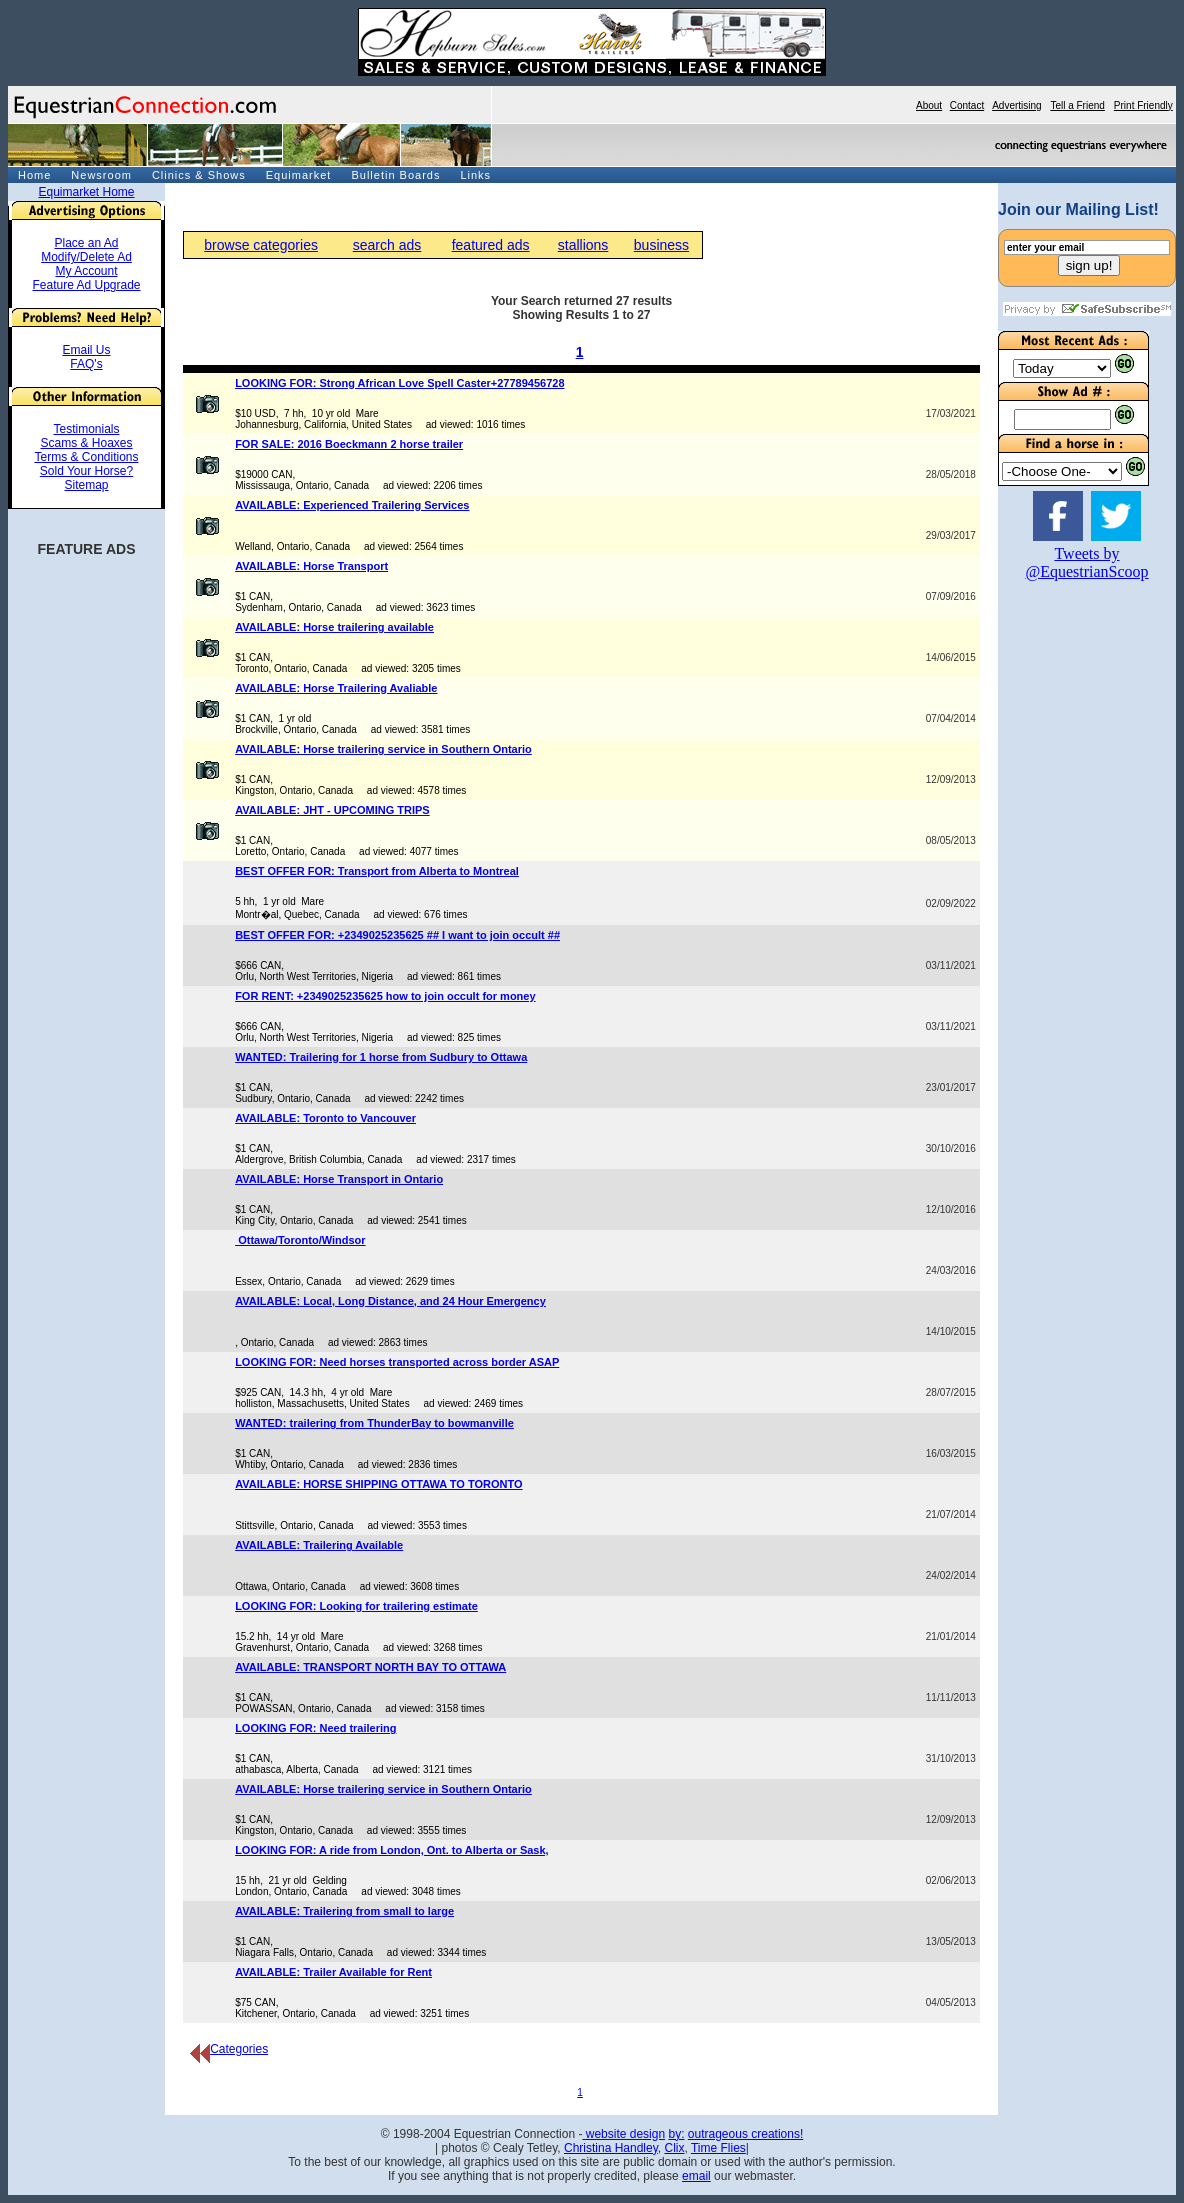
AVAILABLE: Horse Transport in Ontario (339, 1179)
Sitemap (86, 485)
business (661, 245)
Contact (967, 105)
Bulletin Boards (395, 175)
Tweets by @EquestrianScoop (1086, 562)
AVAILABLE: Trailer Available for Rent (333, 1972)
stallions (583, 245)
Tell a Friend (1077, 105)
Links (475, 175)
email (696, 2176)
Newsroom (101, 175)
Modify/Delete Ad (86, 257)
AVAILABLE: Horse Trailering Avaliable (336, 688)
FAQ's (86, 364)
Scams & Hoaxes (86, 443)
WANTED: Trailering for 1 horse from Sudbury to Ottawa (381, 1057)
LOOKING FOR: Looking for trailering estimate (356, 1606)
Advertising (1016, 105)
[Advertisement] (1058, 899)
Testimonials (86, 429)
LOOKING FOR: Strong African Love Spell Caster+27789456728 (399, 383)
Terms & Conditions (86, 457)
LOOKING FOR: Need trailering (315, 1728)
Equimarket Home (86, 192)
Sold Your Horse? (86, 471)
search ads (387, 245)
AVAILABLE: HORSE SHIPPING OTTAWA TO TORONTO (378, 1484)
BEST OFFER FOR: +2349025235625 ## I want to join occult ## (397, 935)
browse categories (261, 245)
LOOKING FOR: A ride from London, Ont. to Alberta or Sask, (392, 1850)
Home (34, 175)
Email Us (86, 350)
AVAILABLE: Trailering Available (319, 1545)
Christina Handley (611, 2148)
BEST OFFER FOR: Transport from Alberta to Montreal (377, 871)
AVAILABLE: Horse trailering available (334, 627)
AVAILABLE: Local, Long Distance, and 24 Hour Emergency (390, 1301)
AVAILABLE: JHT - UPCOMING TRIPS (332, 810)
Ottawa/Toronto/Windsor (300, 1240)
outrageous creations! (745, 2134)
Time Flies (718, 2148)
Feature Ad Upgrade (86, 285)
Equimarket (299, 175)
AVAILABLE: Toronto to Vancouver (325, 1118)
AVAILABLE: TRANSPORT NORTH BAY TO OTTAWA (370, 1667)
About (929, 105)
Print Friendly (1143, 105)
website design (623, 2134)
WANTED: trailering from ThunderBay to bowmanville (374, 1423)
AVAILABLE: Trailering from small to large (344, 1911)
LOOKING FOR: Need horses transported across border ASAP (397, 1362)
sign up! (1089, 265)
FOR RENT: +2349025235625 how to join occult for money (385, 996)
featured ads (491, 245)
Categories (229, 2049)
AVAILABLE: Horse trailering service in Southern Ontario (383, 749)
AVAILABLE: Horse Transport (311, 566)
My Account (86, 271)
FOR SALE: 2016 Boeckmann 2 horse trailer (349, 444)
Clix (674, 2148)
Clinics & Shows (199, 175)
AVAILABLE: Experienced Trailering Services (352, 505)
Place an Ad (86, 243)
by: (676, 2134)
